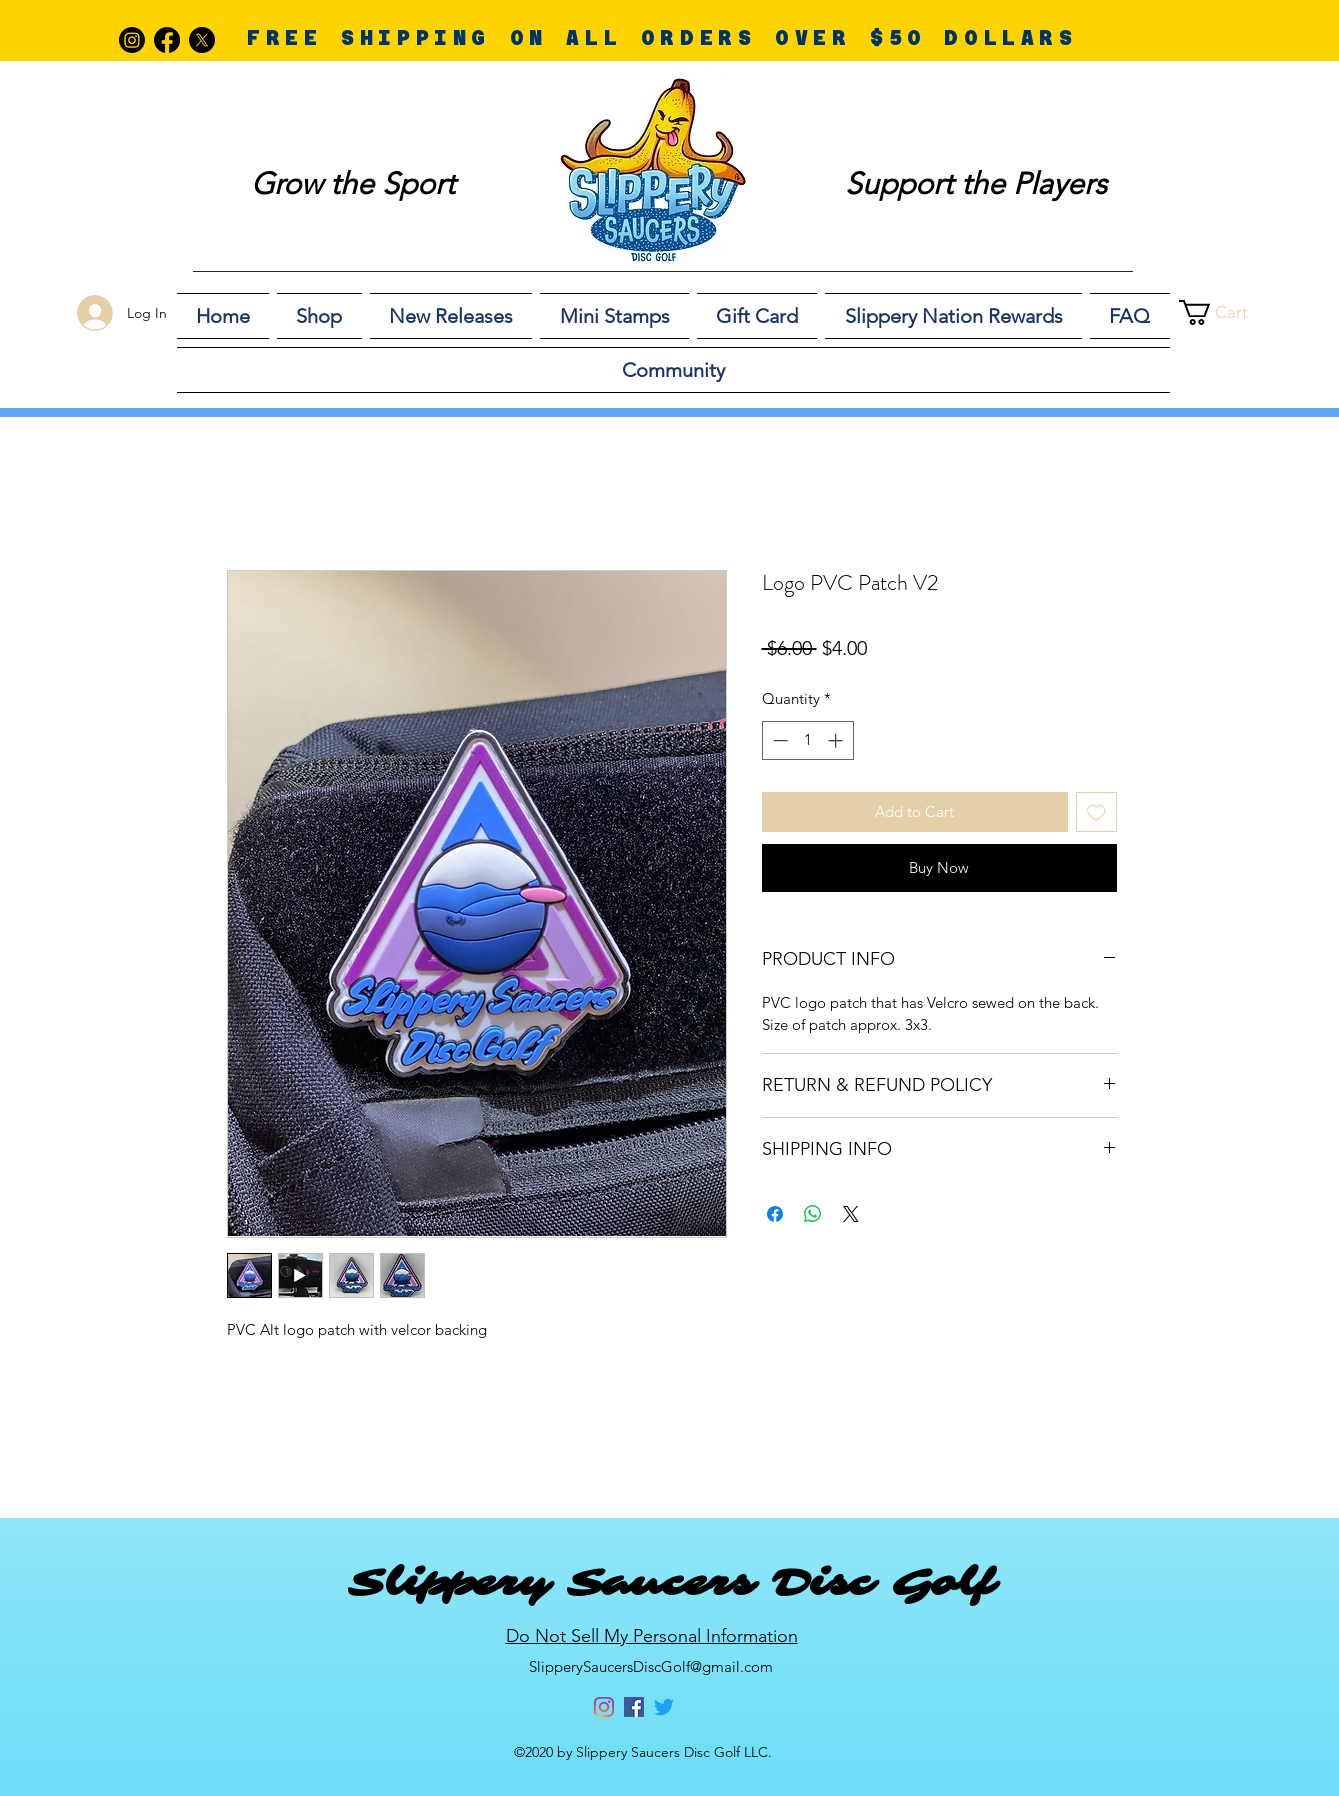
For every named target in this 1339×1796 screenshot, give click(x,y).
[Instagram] (132, 40)
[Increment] (837, 740)
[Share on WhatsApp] (813, 1214)
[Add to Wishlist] (1096, 812)
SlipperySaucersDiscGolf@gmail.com (651, 1666)
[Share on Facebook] (775, 1214)
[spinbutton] (807, 740)
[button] (1230, 312)
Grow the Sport (353, 184)
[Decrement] (778, 740)
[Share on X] (851, 1214)
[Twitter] (664, 1707)
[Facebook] (167, 40)
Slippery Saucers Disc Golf (671, 1583)
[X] (202, 40)
